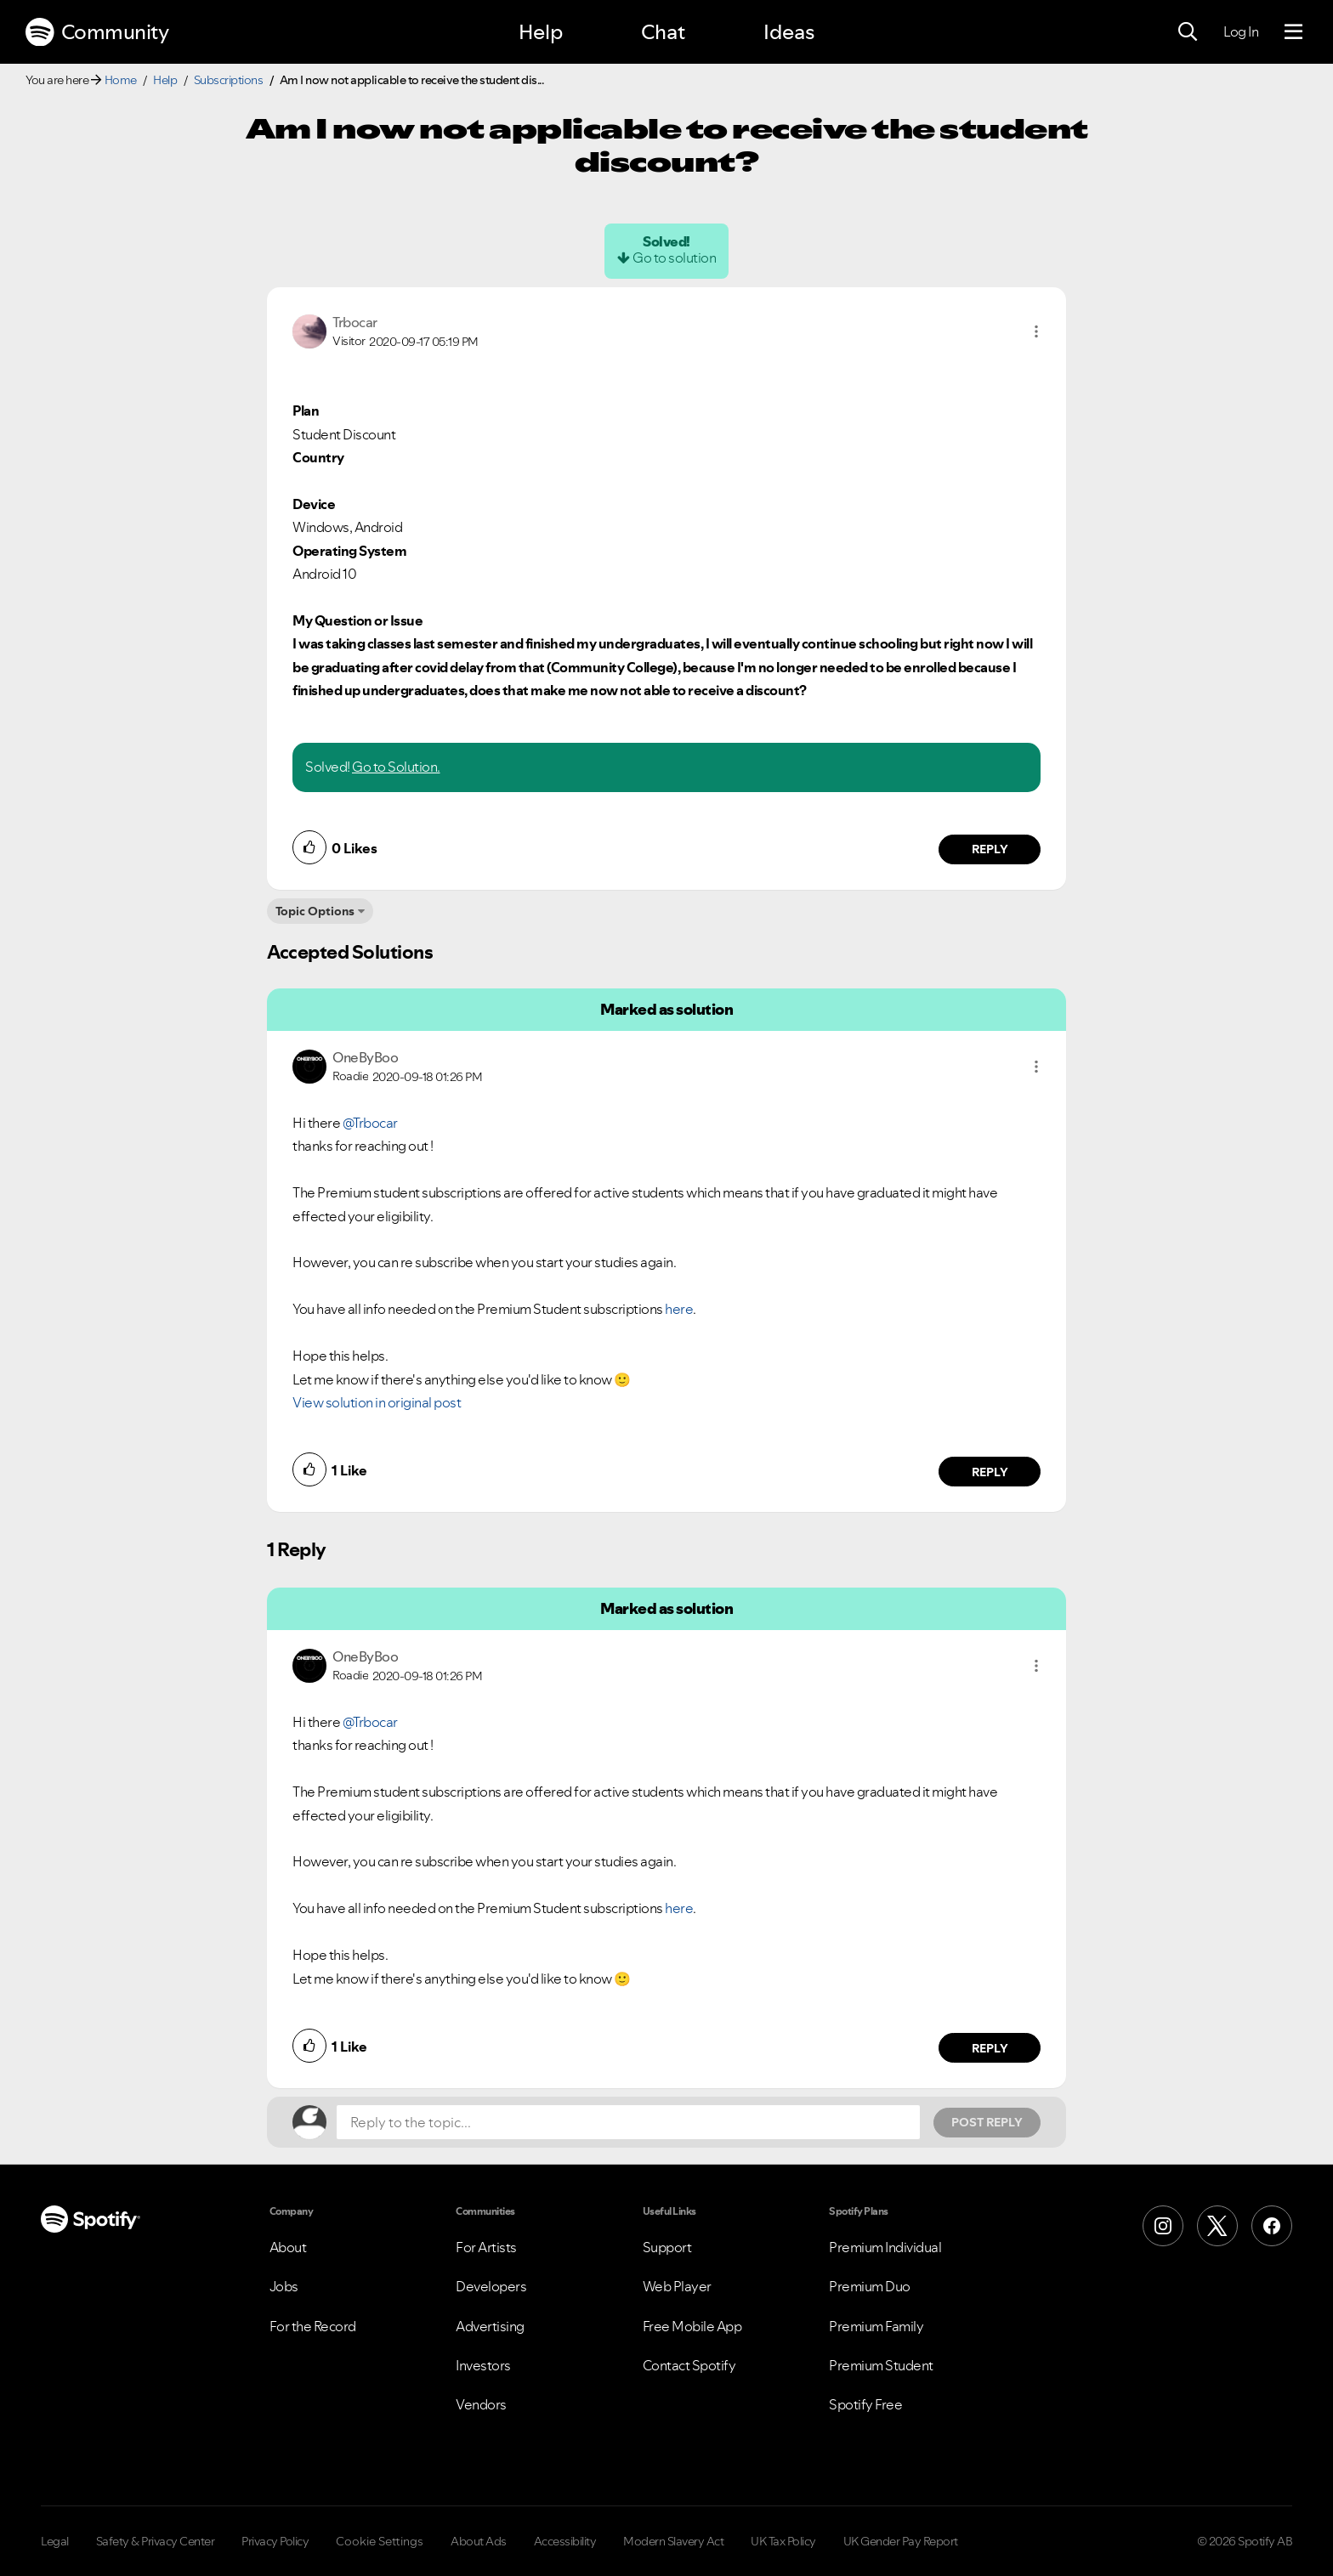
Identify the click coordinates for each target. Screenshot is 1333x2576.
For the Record (312, 2326)
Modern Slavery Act (673, 2541)
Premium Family (876, 2326)
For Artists (486, 2247)
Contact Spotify (689, 2365)
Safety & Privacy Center (155, 2541)
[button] (1036, 331)
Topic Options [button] (315, 911)
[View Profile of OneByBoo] (365, 1057)
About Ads (479, 2541)
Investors (483, 2365)
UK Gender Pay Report (900, 2541)
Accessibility (565, 2541)
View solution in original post (376, 1402)
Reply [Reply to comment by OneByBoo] (990, 1472)
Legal (55, 2541)
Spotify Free (865, 2404)
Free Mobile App (692, 2326)
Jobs (283, 2286)
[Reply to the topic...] (628, 2122)
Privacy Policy (275, 2541)
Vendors (481, 2404)
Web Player (677, 2286)
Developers (491, 2286)
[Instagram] (1163, 2225)
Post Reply (987, 2122)
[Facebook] (1271, 2225)
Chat (663, 32)
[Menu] (1293, 32)
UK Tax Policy (783, 2541)
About (288, 2247)
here (679, 1308)
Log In (1240, 31)
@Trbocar (370, 1122)
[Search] (1187, 32)
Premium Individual (885, 2247)
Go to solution (674, 257)
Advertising (490, 2326)
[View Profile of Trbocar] (354, 322)
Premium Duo (869, 2286)
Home (121, 79)
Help (541, 32)
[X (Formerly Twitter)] (1217, 2225)
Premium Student (881, 2365)
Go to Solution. (396, 766)
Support (667, 2247)
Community (97, 32)
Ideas (788, 32)
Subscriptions (229, 79)
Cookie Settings (379, 2541)
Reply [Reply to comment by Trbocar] (990, 849)
